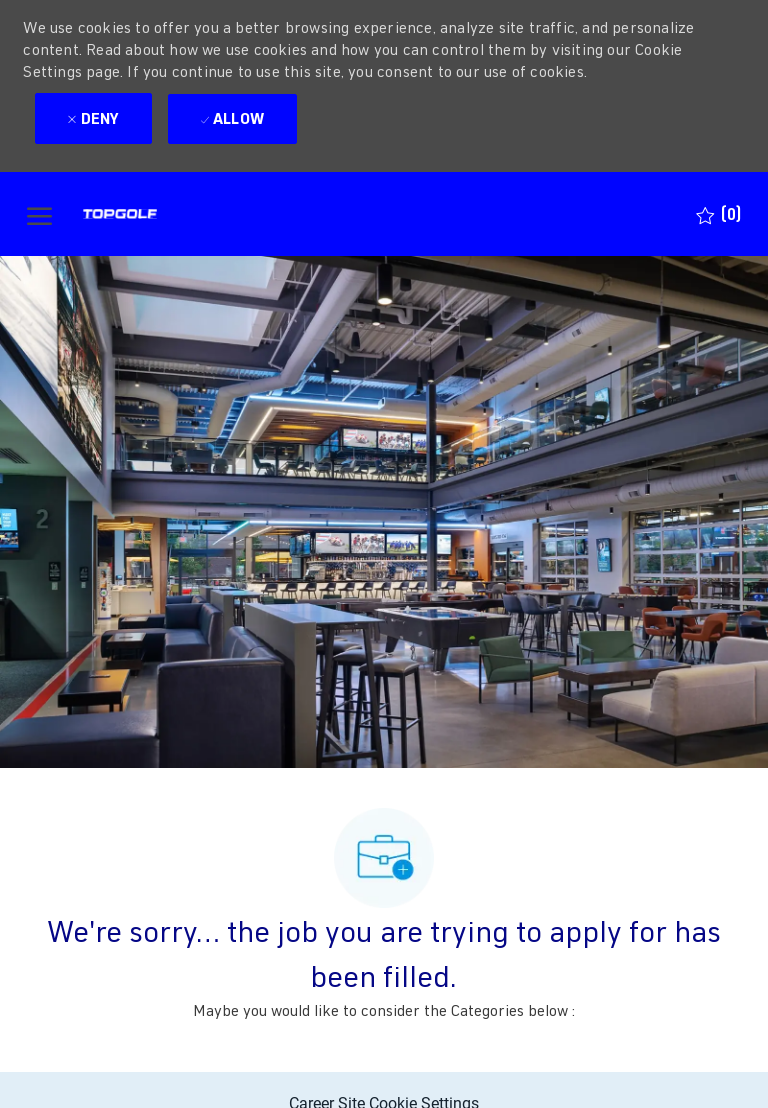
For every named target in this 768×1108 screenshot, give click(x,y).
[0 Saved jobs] (718, 214)
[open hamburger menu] (39, 214)
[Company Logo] (156, 214)
